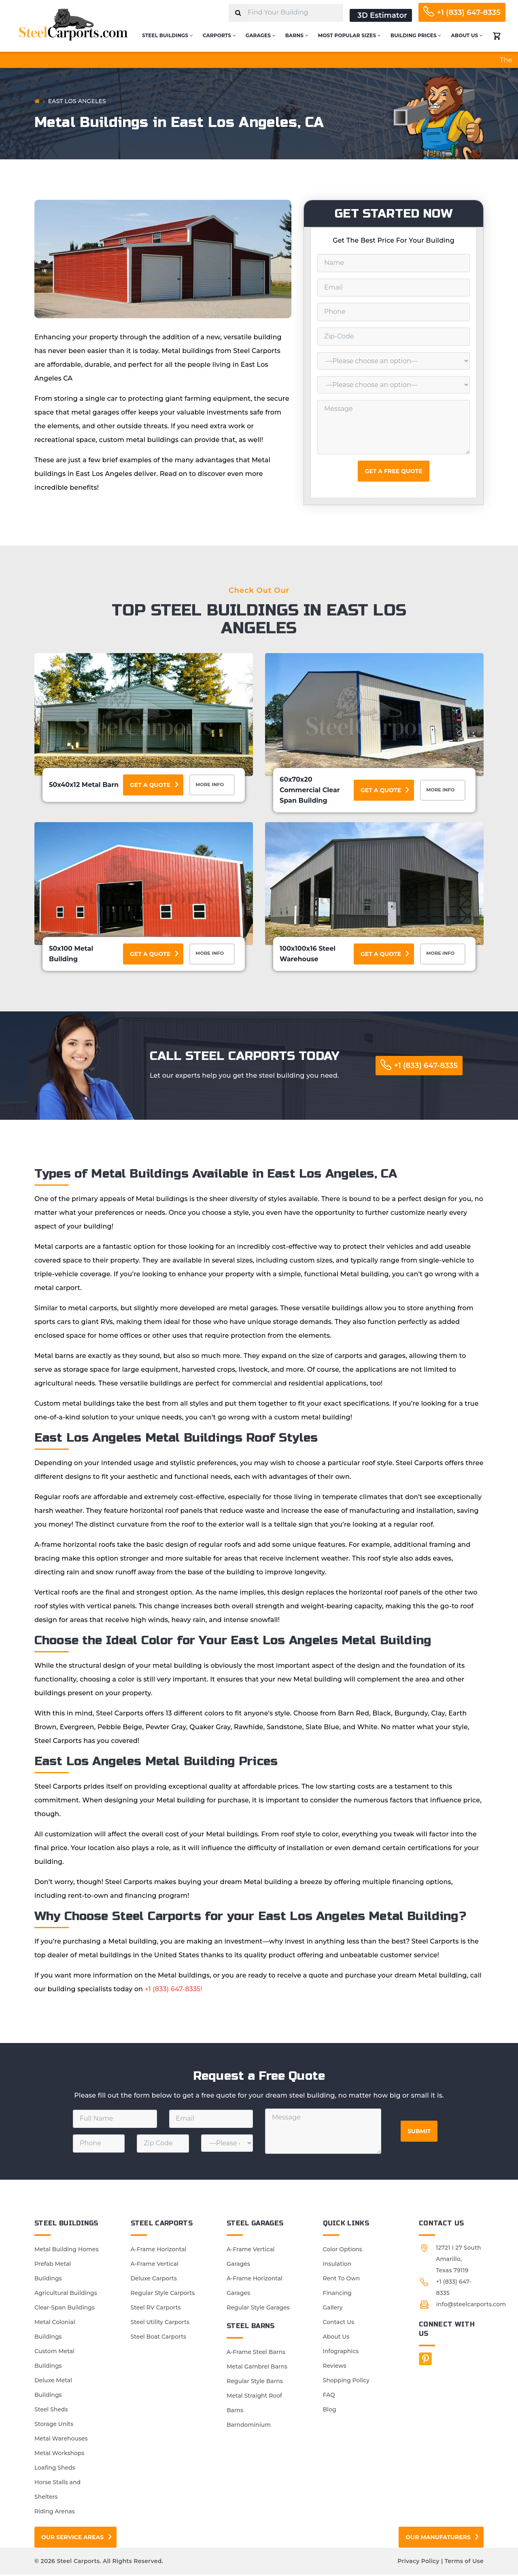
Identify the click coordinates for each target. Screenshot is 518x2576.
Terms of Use (464, 2562)
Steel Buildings (167, 35)
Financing (337, 2294)
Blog (329, 2411)
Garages (261, 35)
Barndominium (249, 2426)
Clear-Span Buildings (64, 2309)
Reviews (334, 2367)
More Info (213, 786)
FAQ (329, 2396)
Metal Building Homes (66, 2251)
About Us (467, 35)
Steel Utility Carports (160, 2323)
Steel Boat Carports (159, 2338)
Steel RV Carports (156, 2309)
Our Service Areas (72, 2538)
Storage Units (53, 2425)
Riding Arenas (54, 2513)
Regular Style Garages (258, 2309)
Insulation (337, 2265)
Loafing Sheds (54, 2469)
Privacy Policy (418, 2562)
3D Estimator (382, 15)
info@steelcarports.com (471, 2306)
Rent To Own (341, 2280)
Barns (296, 35)
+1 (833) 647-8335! (173, 1990)
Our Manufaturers (438, 2538)
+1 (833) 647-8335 (469, 12)
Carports (219, 35)
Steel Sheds (51, 2411)
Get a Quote (150, 785)
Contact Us (339, 2323)
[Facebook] (425, 2360)
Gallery (333, 2309)
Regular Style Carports (163, 2294)
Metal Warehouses (61, 2440)
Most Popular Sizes (349, 35)
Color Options (342, 2251)
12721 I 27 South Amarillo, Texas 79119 (458, 2261)
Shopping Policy (346, 2382)
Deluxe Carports (154, 2280)
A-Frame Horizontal (159, 2251)
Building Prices (416, 35)
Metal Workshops (59, 2454)
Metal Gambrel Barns (257, 2368)
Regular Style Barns (255, 2382)
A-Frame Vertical (154, 2265)
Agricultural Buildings (65, 2294)
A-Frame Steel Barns (256, 2353)
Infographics (341, 2352)
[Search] (238, 13)
